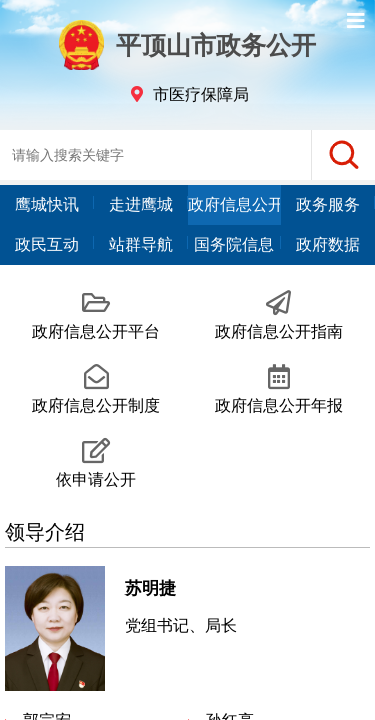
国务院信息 (234, 244)
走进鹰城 (141, 204)
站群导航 (141, 244)
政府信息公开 (235, 204)
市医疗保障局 (201, 94)
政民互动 (47, 244)
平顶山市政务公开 (188, 45)
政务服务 (328, 204)
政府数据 (328, 244)
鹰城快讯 (47, 204)
